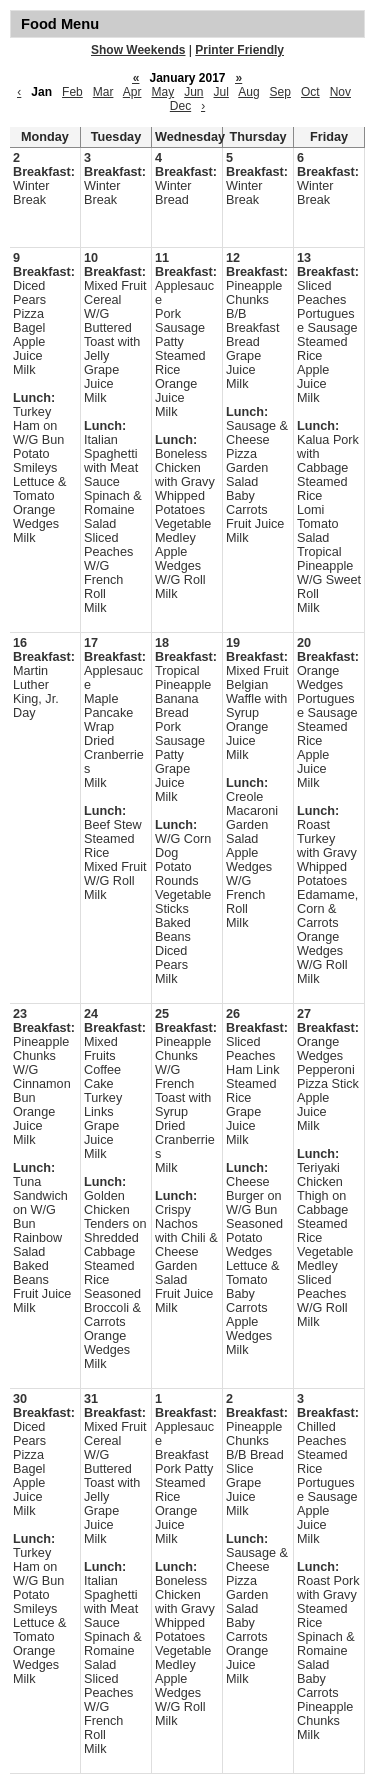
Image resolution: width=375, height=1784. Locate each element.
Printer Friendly (239, 50)
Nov (340, 92)
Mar (103, 92)
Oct (310, 92)
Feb (72, 92)
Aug (248, 92)
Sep (280, 92)
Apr (132, 92)
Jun (193, 92)
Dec (180, 106)
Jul (221, 92)
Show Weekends (138, 50)
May (162, 92)
